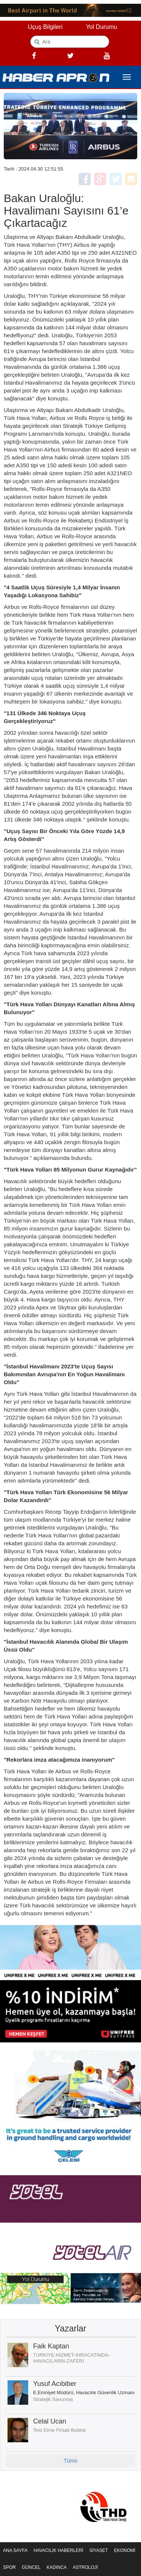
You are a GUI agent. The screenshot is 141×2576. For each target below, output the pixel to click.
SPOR (9, 2567)
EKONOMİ (124, 2550)
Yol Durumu (101, 27)
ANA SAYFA (15, 2550)
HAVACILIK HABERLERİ (58, 2550)
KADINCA (57, 2567)
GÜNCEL (31, 2567)
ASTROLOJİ (85, 2567)
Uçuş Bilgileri (45, 27)
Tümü (70, 2461)
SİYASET (98, 2550)
